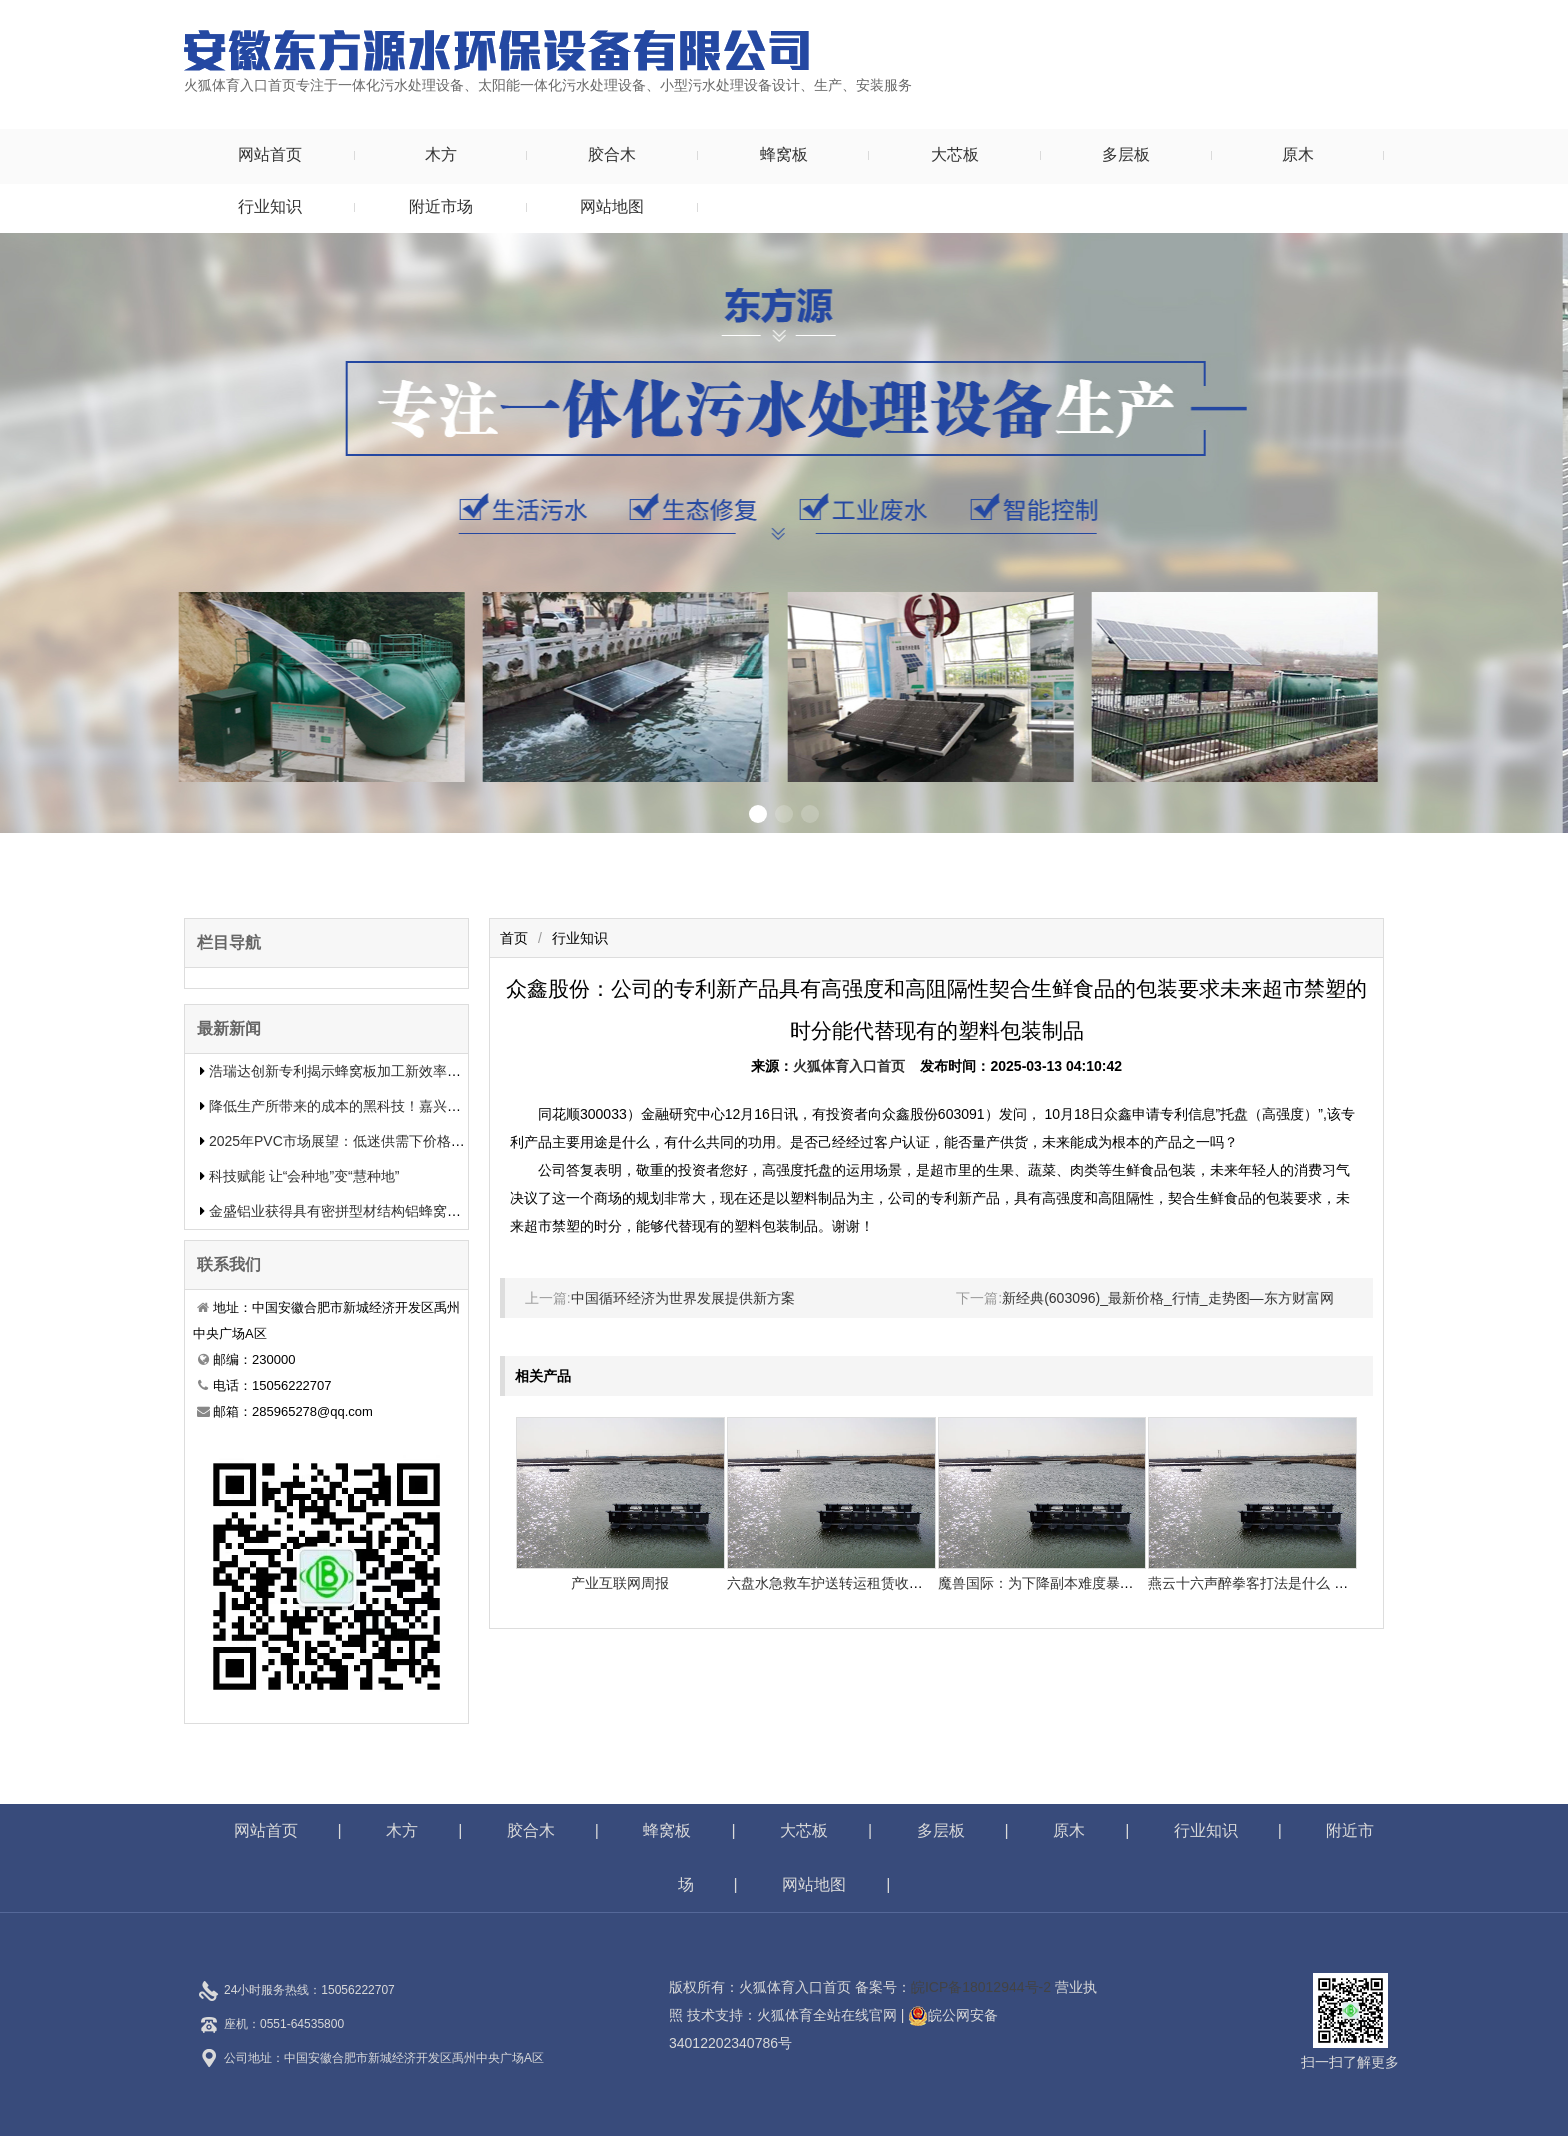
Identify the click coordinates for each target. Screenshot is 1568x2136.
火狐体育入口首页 (849, 1066)
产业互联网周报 (620, 1583)
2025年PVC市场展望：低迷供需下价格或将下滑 (358, 1141)
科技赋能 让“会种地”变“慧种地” (304, 1176)
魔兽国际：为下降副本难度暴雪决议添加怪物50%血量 (1106, 1583)
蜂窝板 (784, 154)
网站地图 (612, 206)
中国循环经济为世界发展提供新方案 (683, 1298)
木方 (441, 154)
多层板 (1126, 154)
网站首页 (270, 154)
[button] (758, 814)
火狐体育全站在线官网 (827, 2015)
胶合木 (612, 154)
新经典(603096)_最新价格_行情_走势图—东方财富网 (1167, 1298)
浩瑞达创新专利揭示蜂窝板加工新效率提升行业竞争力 (377, 1071)
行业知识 (270, 206)
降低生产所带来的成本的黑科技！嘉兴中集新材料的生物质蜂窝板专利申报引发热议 (468, 1106)
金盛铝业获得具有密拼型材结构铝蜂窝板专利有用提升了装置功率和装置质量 (447, 1211)
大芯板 (955, 154)
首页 (514, 938)
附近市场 (441, 206)
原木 (1298, 154)
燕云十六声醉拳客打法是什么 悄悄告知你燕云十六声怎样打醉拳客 (1353, 1583)
